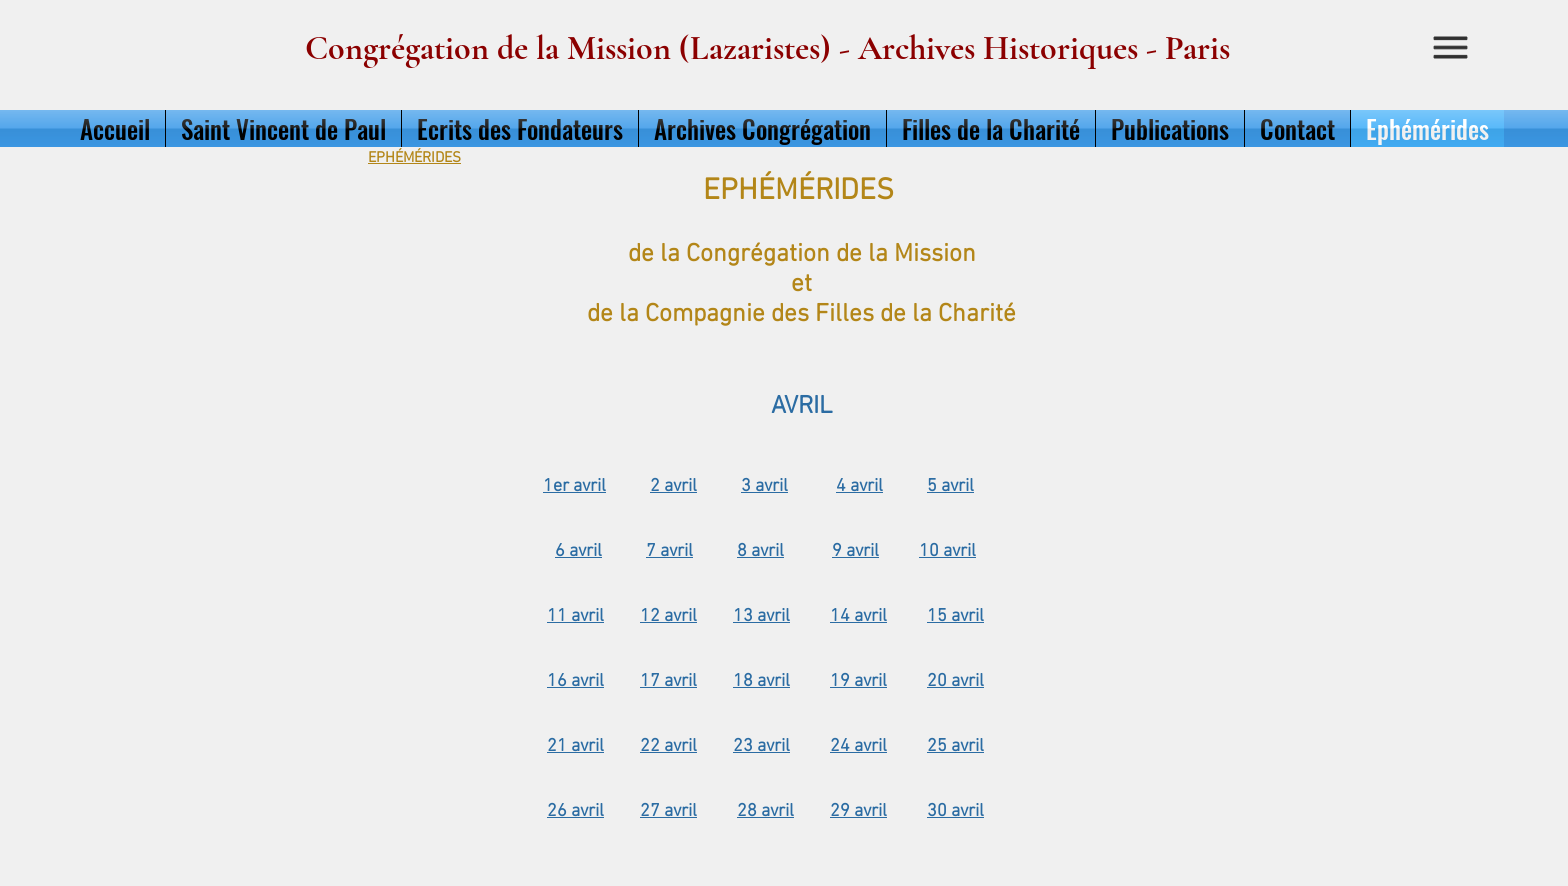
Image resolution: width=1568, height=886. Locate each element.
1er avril (574, 486)
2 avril (673, 486)
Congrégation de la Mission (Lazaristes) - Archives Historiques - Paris (767, 48)
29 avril (858, 811)
